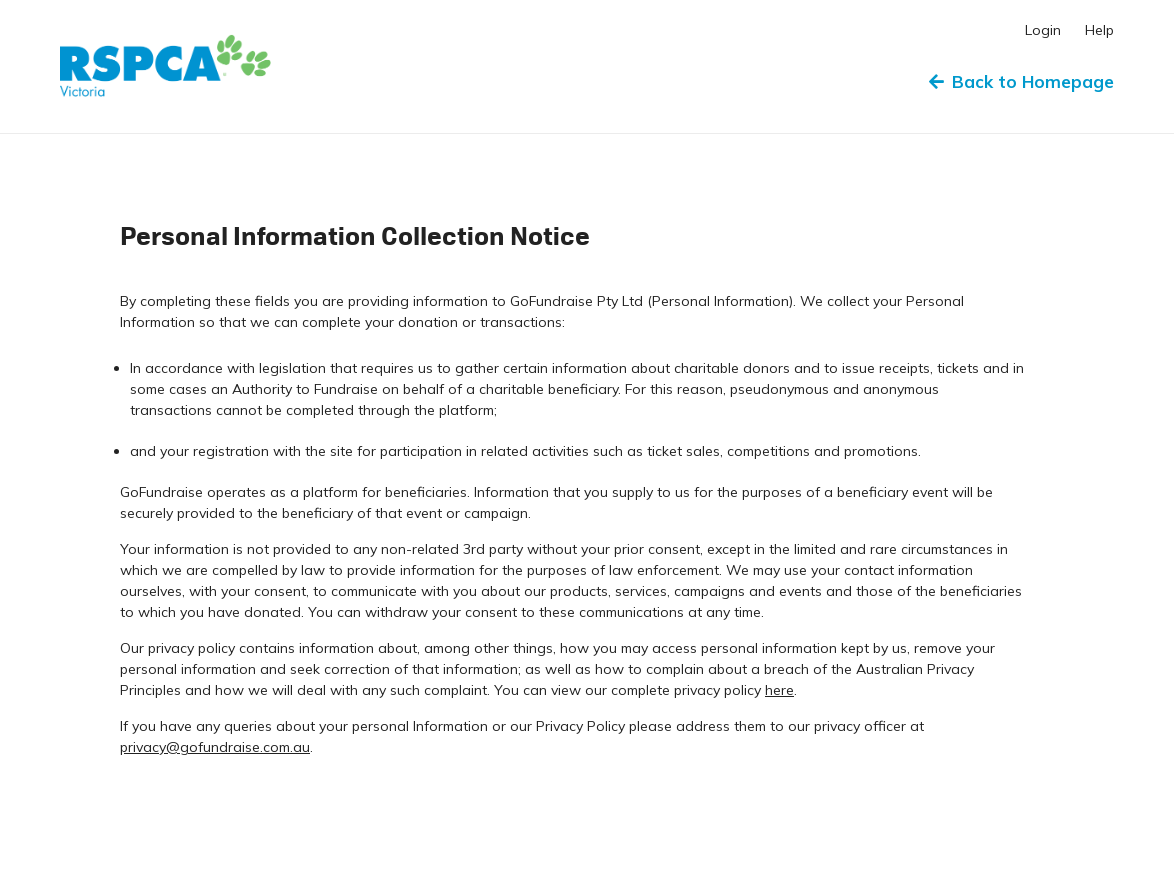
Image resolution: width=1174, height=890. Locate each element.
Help (1099, 30)
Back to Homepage (1021, 81)
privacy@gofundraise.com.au (215, 747)
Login (1043, 30)
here (779, 690)
